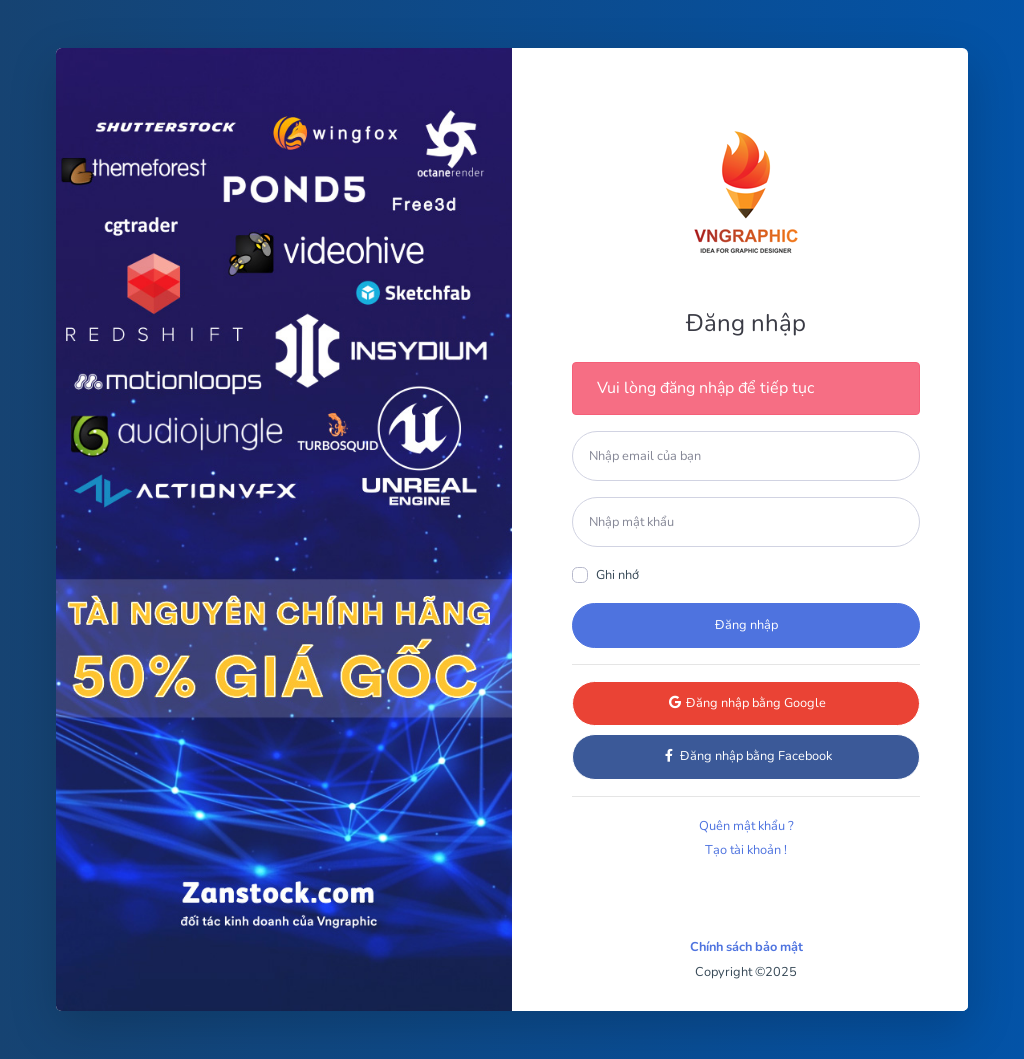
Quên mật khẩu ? (746, 826)
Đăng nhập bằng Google (746, 703)
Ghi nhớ (617, 575)
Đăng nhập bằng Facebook (746, 756)
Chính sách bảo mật (746, 947)
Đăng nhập (746, 625)
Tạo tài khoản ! (746, 850)
